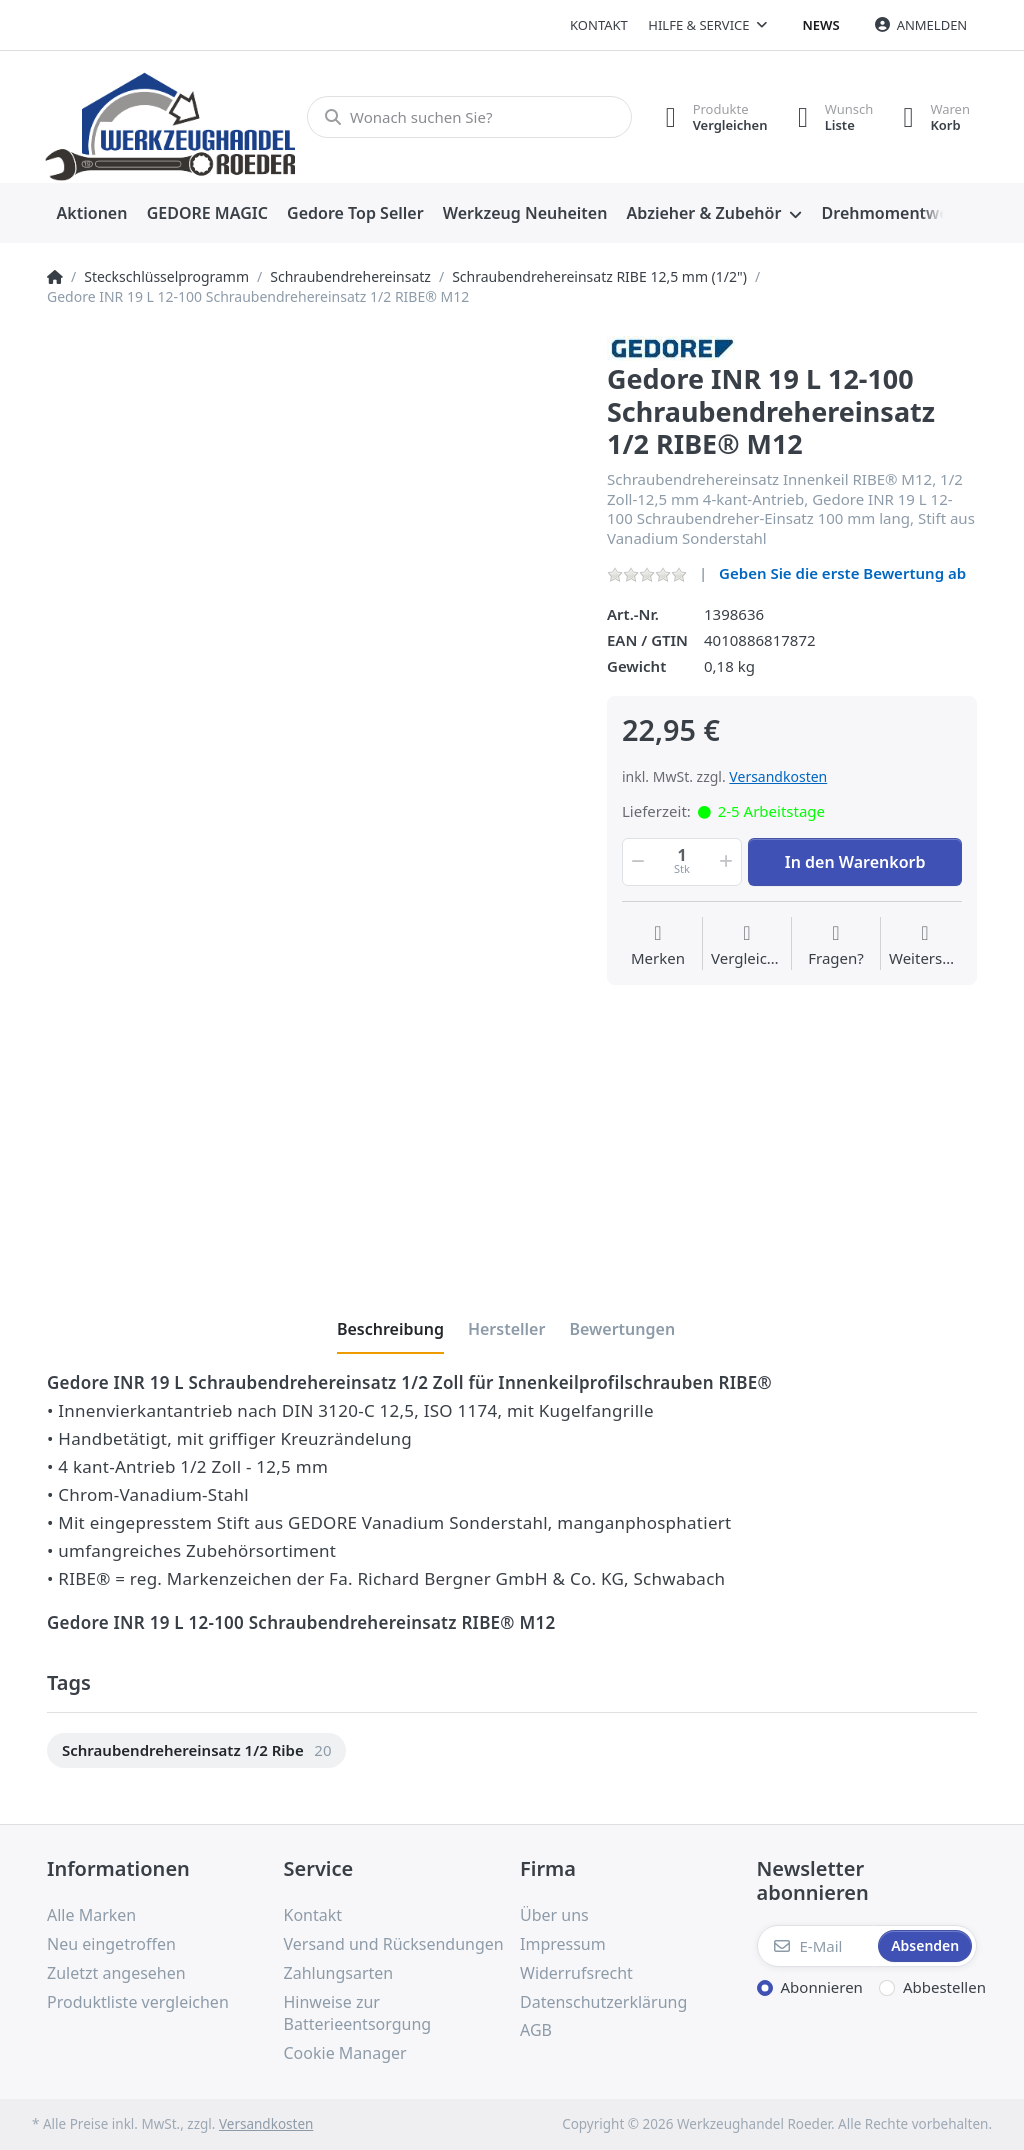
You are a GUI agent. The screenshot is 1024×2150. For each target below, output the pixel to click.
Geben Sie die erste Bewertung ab (842, 573)
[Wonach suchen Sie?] (469, 117)
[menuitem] (92, 214)
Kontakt (599, 25)
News (821, 25)
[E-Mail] (816, 1946)
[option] (196, 1750)
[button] (636, 862)
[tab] (390, 1329)
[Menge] (682, 862)
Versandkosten (778, 776)
